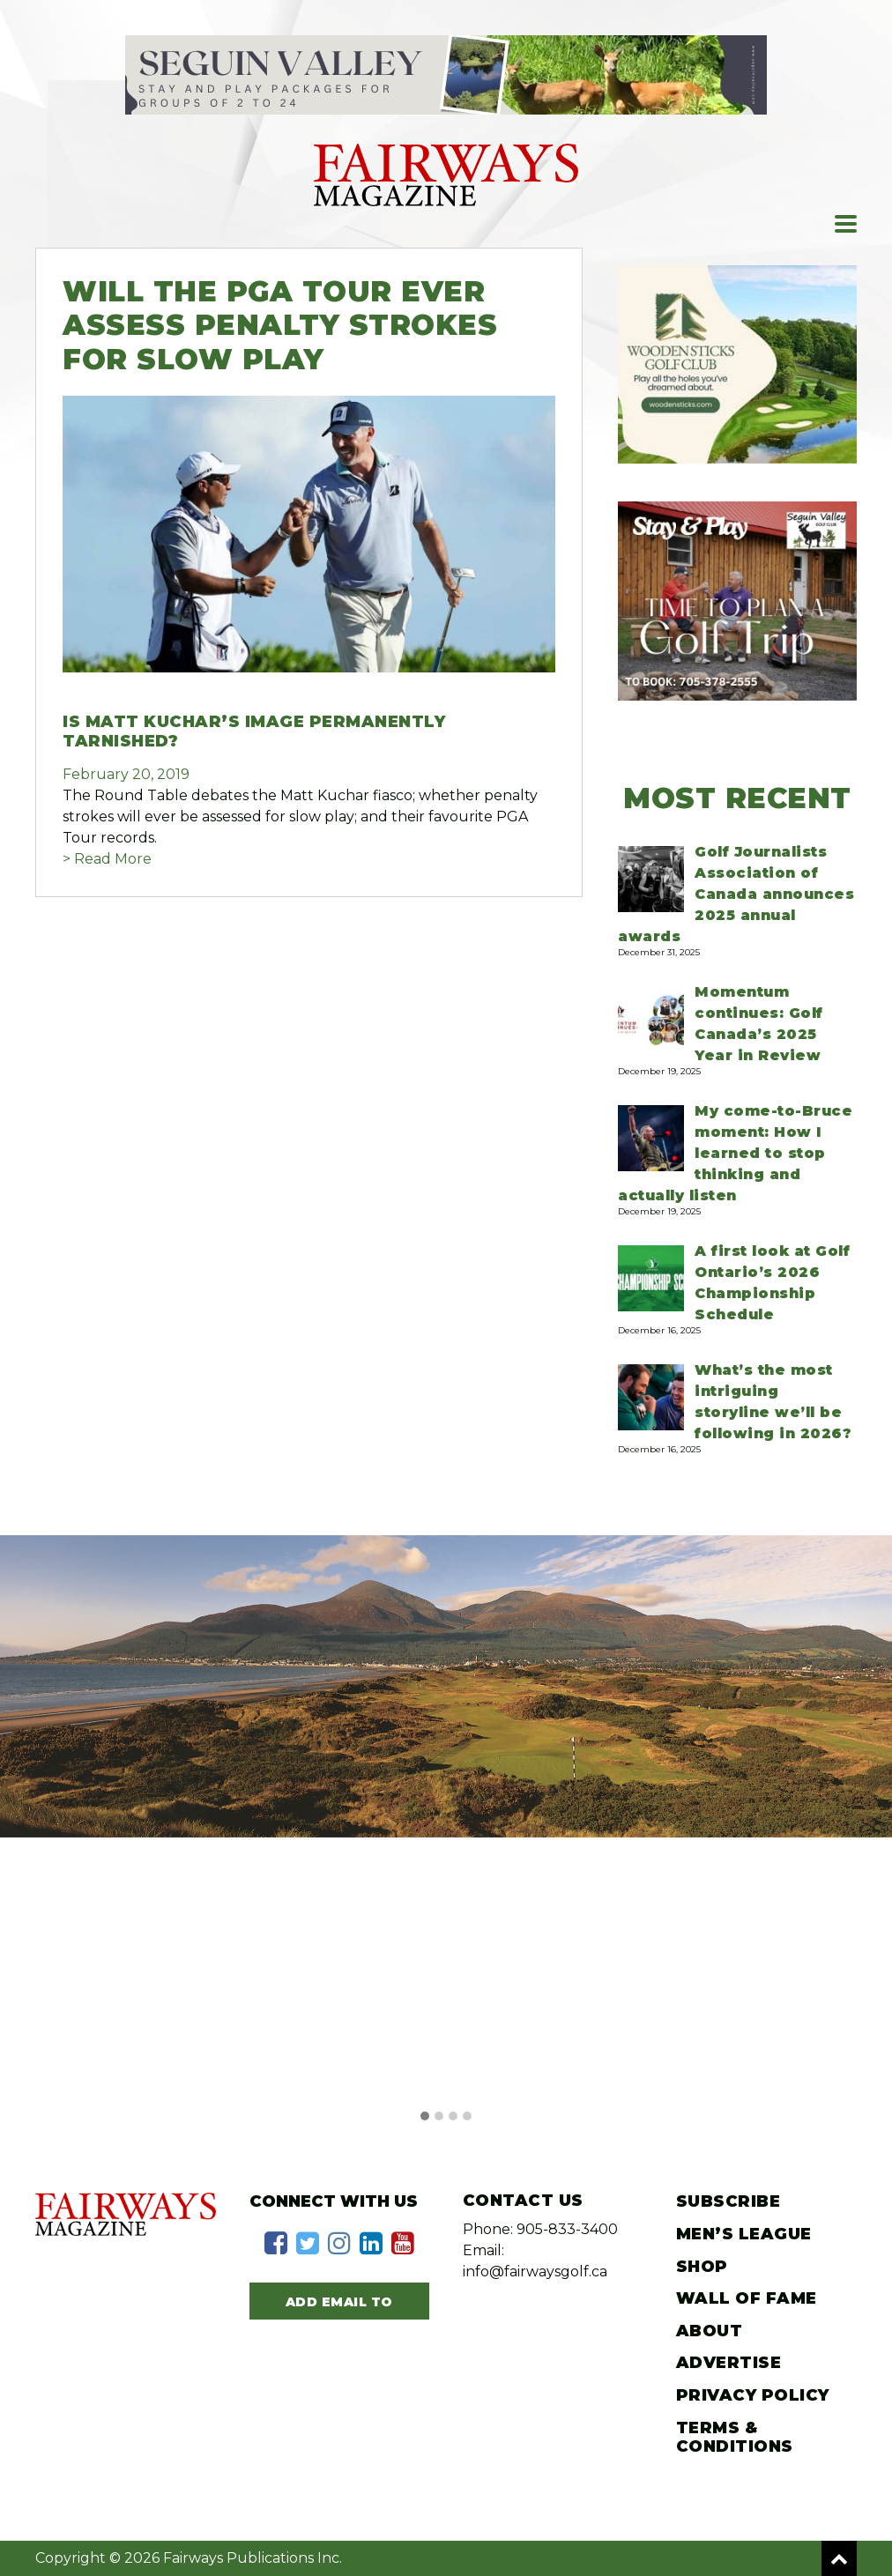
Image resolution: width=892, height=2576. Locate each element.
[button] (425, 2117)
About (709, 2331)
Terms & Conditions (734, 2437)
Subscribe (728, 2201)
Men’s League (744, 2234)
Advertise (729, 2362)
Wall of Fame (746, 2298)
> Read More (107, 858)
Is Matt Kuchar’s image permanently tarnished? (254, 731)
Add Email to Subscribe (339, 2306)
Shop (702, 2266)
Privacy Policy (752, 2395)
